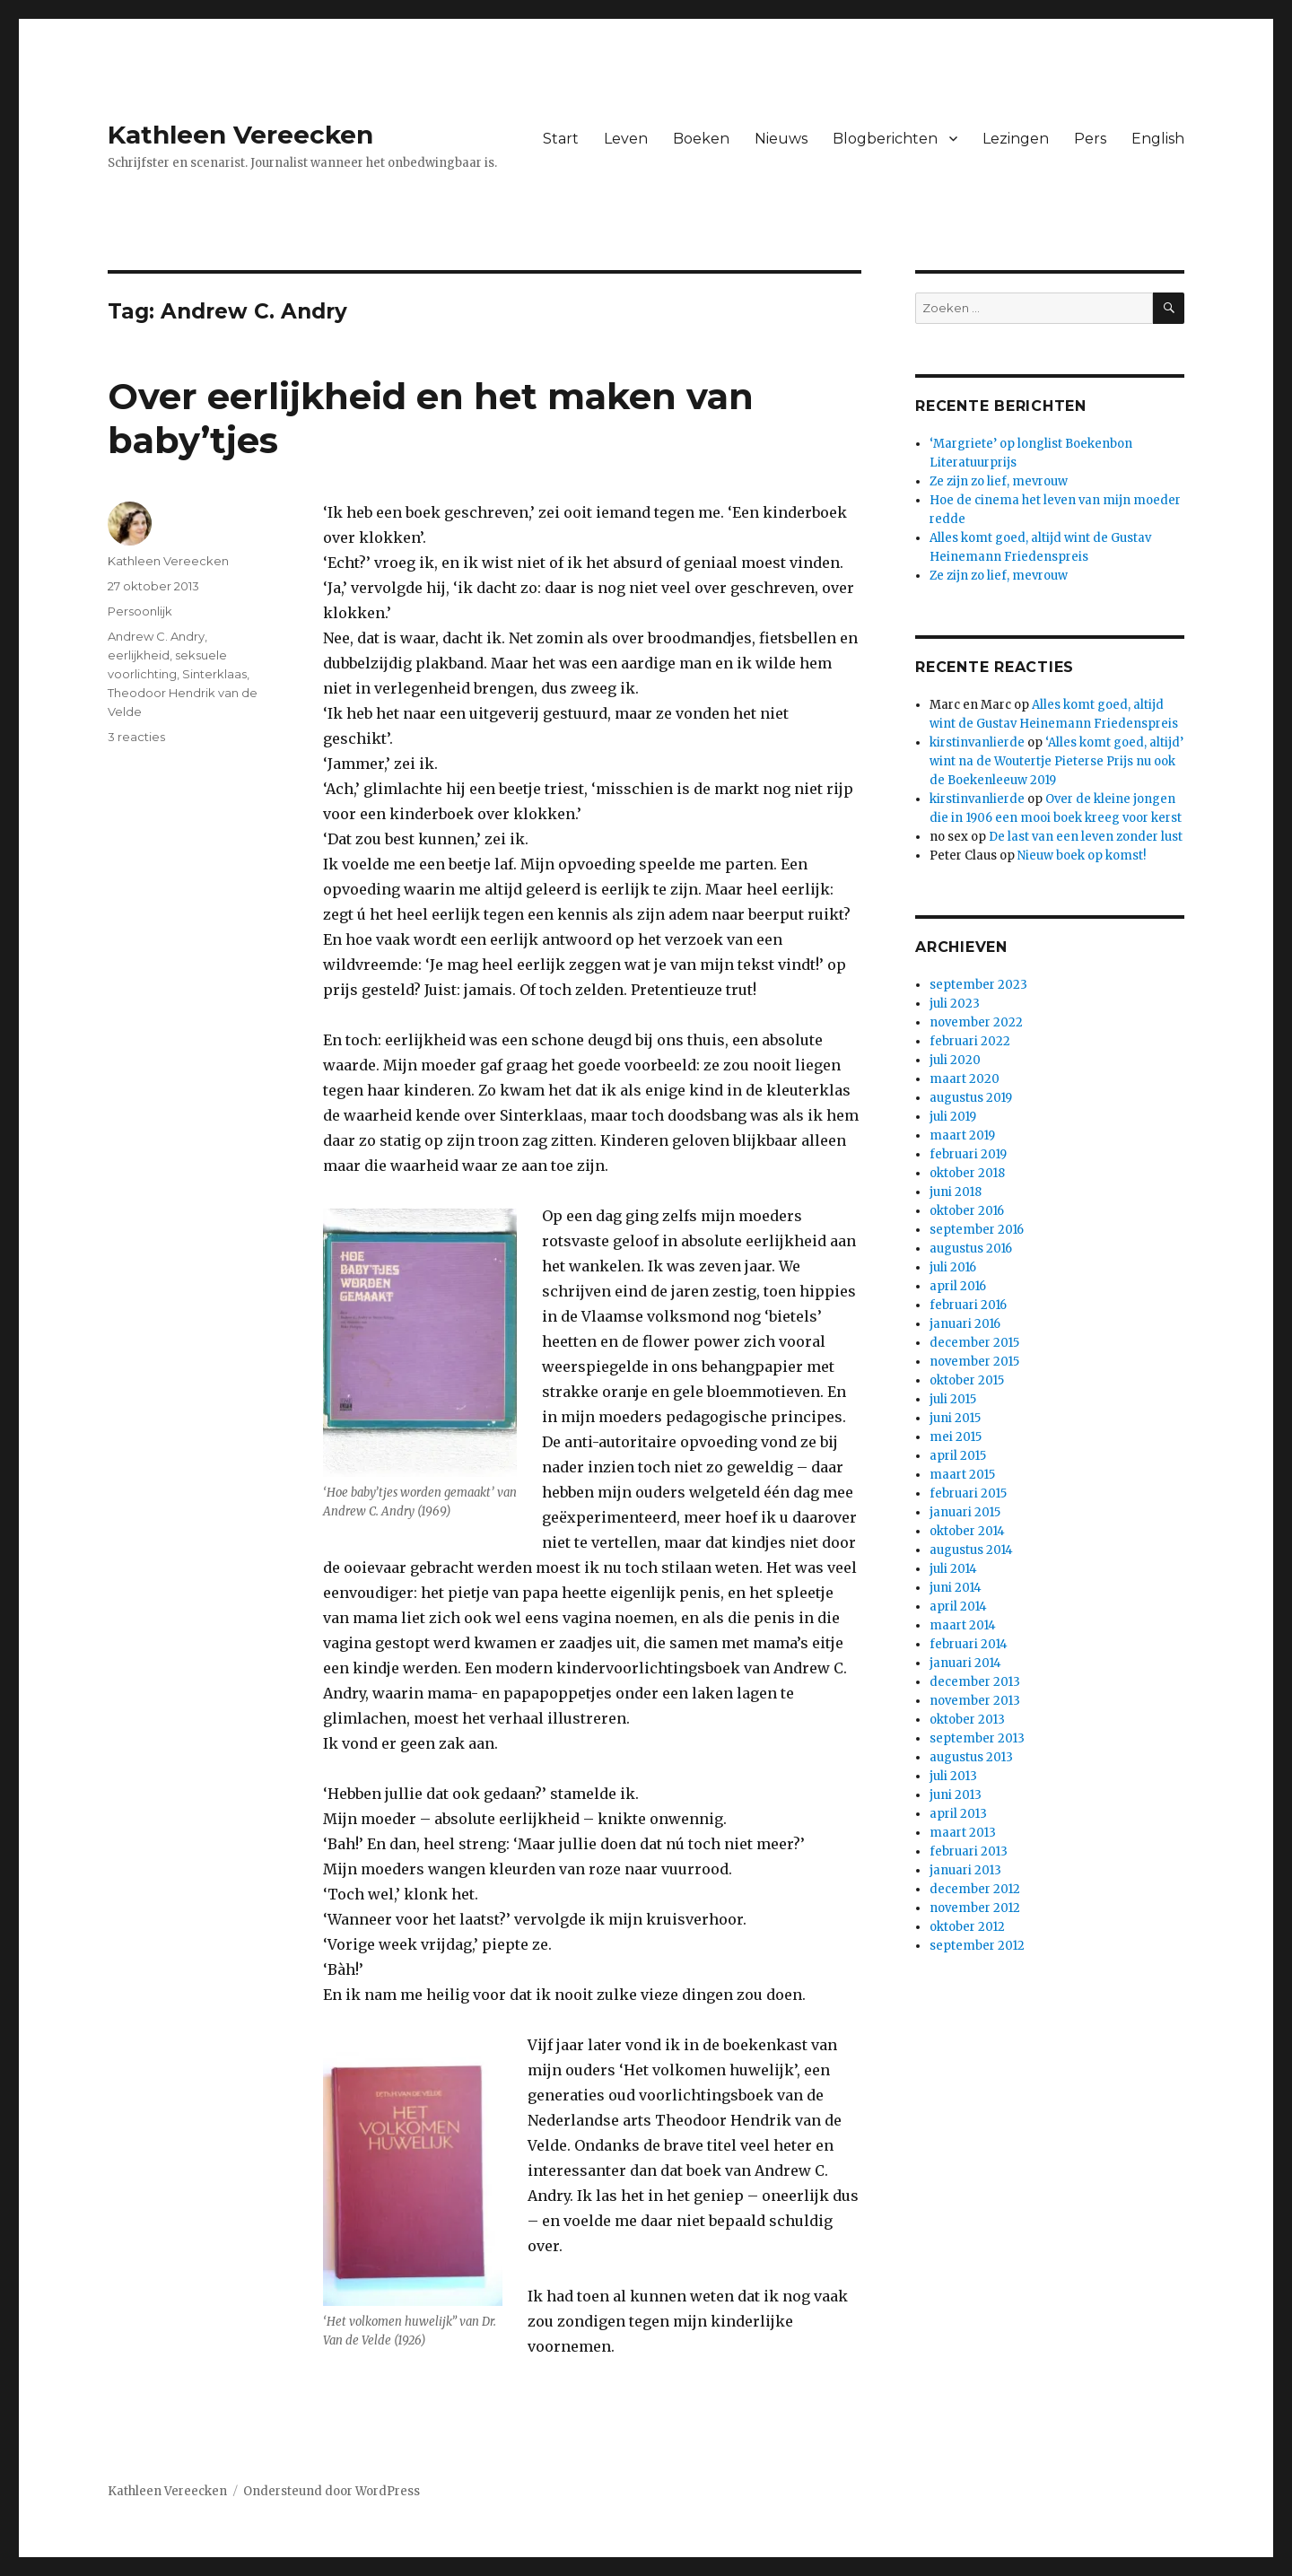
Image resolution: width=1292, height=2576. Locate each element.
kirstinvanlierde (977, 742)
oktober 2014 (967, 1531)
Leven (626, 138)
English (1157, 138)
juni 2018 (956, 1192)
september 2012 (977, 1945)
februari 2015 (968, 1493)
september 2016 (977, 1229)
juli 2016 (953, 1267)
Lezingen (1015, 138)
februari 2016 (968, 1305)
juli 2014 (953, 1568)
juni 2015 (955, 1418)
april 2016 (958, 1286)
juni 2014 (956, 1587)
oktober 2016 (967, 1210)
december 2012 (975, 1889)
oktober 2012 (967, 1926)
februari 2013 (969, 1851)
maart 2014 (963, 1625)
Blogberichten (885, 138)
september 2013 (977, 1738)
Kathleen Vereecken (240, 134)
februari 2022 (970, 1041)
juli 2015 (953, 1399)
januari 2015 (965, 1512)
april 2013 (958, 1813)
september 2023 (978, 984)
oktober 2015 (967, 1380)
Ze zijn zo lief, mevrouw (999, 481)
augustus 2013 (971, 1757)
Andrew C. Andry (156, 636)
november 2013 (975, 1700)
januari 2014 (965, 1663)
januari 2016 (965, 1324)
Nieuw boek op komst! (1081, 855)
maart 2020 (965, 1079)
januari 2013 (965, 1870)
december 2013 (975, 1682)
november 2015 (974, 1361)
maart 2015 (962, 1474)
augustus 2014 (971, 1550)
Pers (1090, 138)
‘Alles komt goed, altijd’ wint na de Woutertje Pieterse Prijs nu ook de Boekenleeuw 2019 (1056, 761)
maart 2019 (962, 1135)
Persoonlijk (140, 611)
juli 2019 (953, 1116)
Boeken (701, 138)
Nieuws (781, 138)
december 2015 (974, 1342)
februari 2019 (968, 1154)
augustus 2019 (971, 1097)
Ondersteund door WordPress (331, 2491)
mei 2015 (956, 1437)
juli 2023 (955, 1003)
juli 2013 (953, 1776)
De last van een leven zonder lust (1086, 836)
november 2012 (975, 1908)
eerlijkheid (139, 655)
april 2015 (958, 1455)
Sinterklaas (214, 674)
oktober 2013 (967, 1719)
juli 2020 (955, 1060)
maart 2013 (963, 1832)
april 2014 (958, 1606)
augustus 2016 (971, 1248)
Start (561, 138)
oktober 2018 (967, 1173)
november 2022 (976, 1022)
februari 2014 (969, 1644)
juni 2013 (956, 1795)
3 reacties (136, 736)
